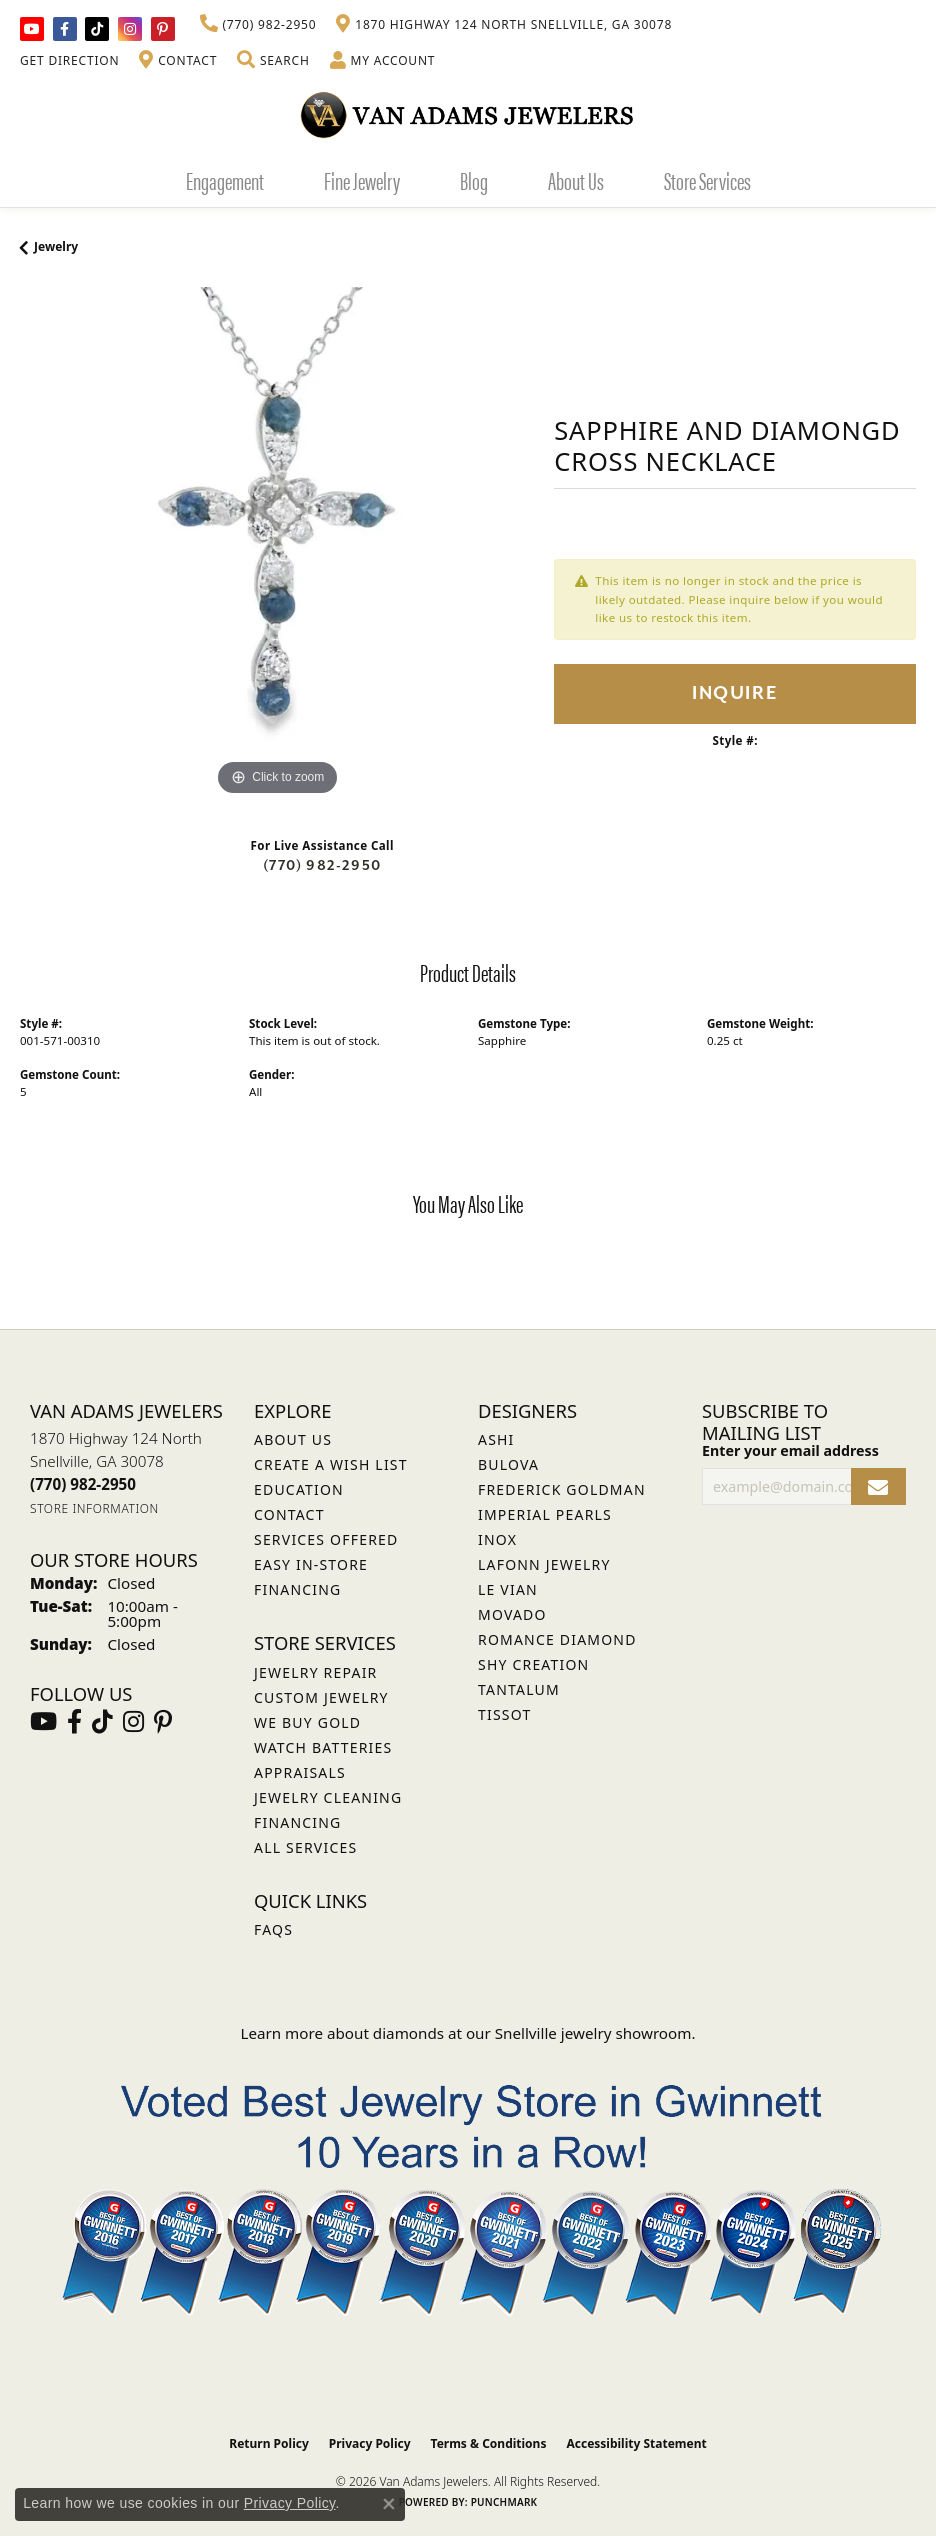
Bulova (508, 1464)
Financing (297, 1822)
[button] (273, 61)
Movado (512, 1614)
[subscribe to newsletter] (878, 1486)
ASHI (496, 1439)
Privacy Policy (370, 2443)
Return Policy (269, 2443)
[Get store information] (94, 1508)
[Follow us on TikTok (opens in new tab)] (97, 29)
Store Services (707, 180)
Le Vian (508, 1589)
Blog (474, 180)
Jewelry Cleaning (328, 1797)
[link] (258, 25)
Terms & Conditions (489, 2443)
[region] (277, 544)
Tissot (504, 1714)
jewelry (56, 246)
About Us (576, 180)
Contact (289, 1514)
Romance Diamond (557, 1639)
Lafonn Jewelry (544, 1564)
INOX (497, 1539)
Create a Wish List (331, 1464)
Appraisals (300, 1772)
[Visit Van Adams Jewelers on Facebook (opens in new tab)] (65, 29)
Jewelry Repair (315, 1672)
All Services (305, 1847)
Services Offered (326, 1539)
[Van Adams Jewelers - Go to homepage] (468, 114)
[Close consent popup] (389, 2504)
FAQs (273, 1929)
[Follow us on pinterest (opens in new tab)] (163, 29)
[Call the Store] (83, 1484)
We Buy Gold (307, 1722)
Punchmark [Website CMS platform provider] (504, 2502)
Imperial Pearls (545, 1514)
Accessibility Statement (636, 2443)
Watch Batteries (323, 1747)
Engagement (225, 180)
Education (299, 1489)
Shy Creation (533, 1664)
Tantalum (519, 1689)
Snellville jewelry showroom (593, 2033)
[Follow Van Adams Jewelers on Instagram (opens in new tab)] (130, 29)
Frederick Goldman (562, 1489)
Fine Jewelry (362, 180)
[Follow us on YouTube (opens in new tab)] (32, 29)
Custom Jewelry (321, 1697)
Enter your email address (790, 1450)
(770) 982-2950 (322, 865)
